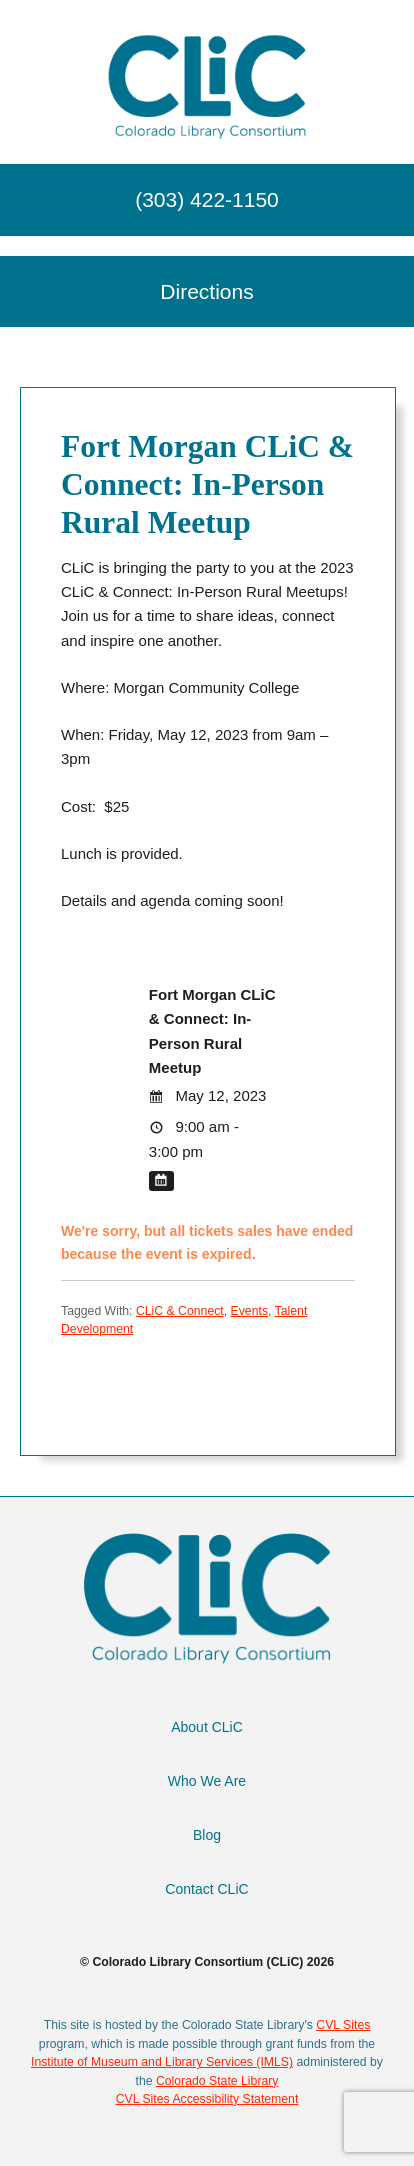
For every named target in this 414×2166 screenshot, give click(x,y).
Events (249, 1311)
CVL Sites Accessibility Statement (207, 2099)
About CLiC (207, 1727)
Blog (207, 1835)
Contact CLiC (206, 1889)
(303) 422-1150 (207, 199)
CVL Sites (343, 2025)
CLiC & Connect (180, 1311)
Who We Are (207, 1781)
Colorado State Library (217, 2081)
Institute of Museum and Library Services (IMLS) (162, 2062)
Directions (206, 291)
